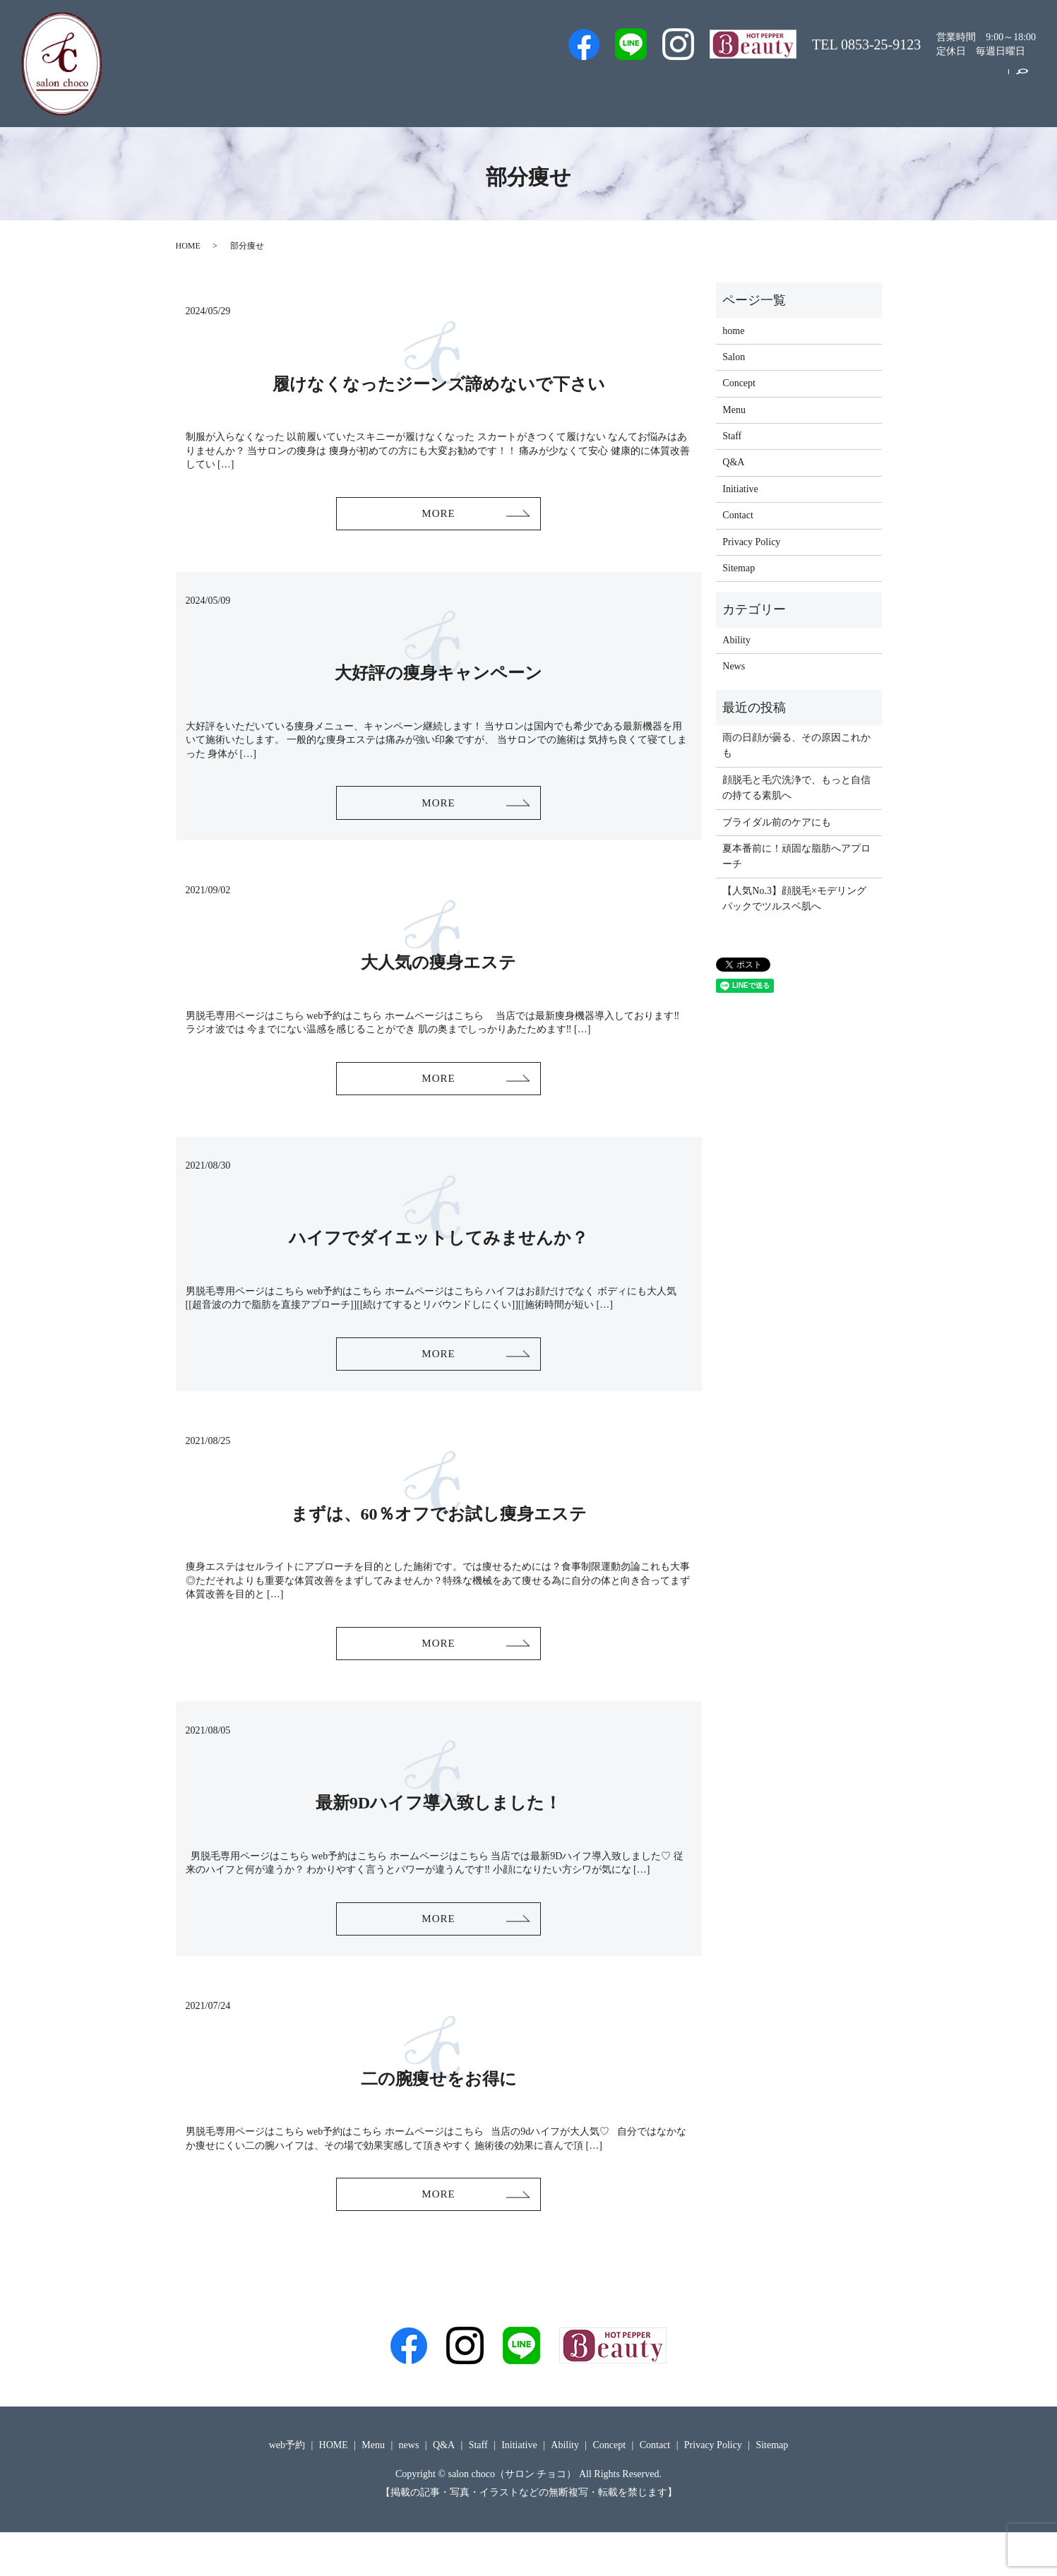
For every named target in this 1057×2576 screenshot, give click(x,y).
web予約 (596, 87)
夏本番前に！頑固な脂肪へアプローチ (796, 856)
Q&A (750, 87)
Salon (700, 87)
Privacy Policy (751, 542)
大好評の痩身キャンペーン (438, 679)
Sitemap (738, 568)
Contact (979, 87)
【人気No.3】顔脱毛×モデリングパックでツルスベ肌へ (794, 899)
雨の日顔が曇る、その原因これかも (796, 745)
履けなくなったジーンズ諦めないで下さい (439, 384)
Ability (736, 640)
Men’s (538, 87)
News (733, 666)
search (1022, 87)
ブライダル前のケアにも (776, 822)
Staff (652, 87)
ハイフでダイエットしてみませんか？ (438, 1257)
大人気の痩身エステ (438, 975)
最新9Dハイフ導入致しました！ (438, 1834)
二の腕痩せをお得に (439, 2116)
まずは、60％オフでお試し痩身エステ (439, 1539)
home (733, 331)
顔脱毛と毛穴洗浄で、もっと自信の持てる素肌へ (796, 788)
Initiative (858, 87)
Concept (919, 87)
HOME (188, 246)
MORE (438, 517)
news (409, 2488)
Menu (800, 87)
